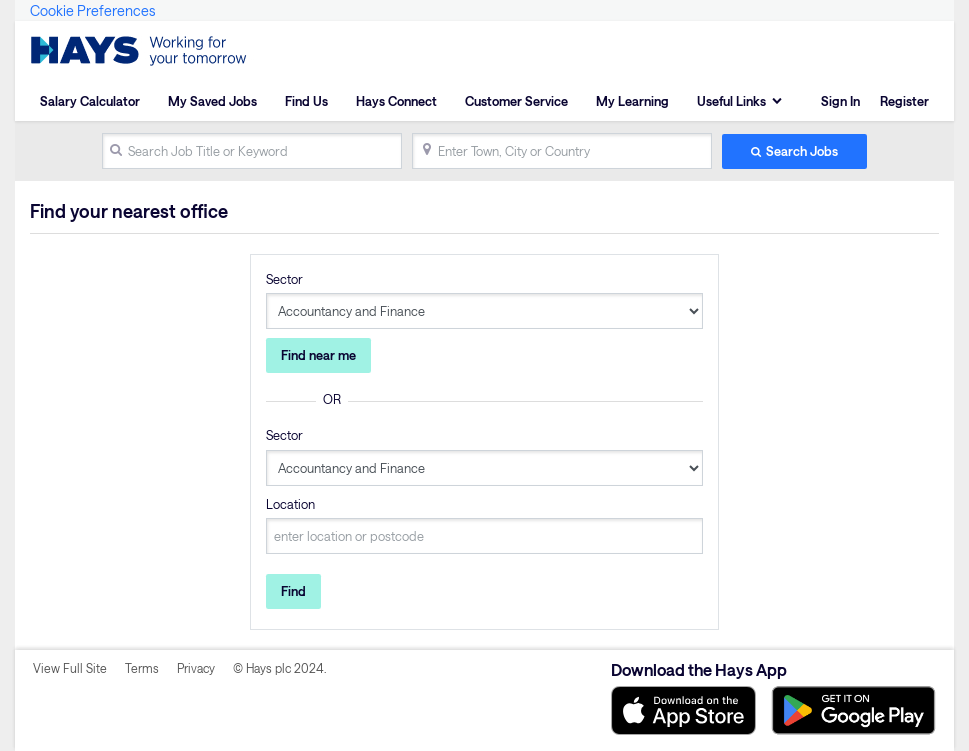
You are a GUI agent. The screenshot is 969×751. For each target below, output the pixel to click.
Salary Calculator (90, 101)
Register (904, 101)
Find (293, 591)
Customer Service (516, 101)
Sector (284, 279)
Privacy (196, 668)
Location (290, 504)
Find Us (306, 101)
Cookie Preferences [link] (92, 10)
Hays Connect (396, 101)
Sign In (840, 101)
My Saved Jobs (212, 101)
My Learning (632, 101)
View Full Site (70, 668)
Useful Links (731, 101)
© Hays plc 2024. (280, 668)
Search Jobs (802, 151)
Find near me (318, 355)
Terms (142, 668)
